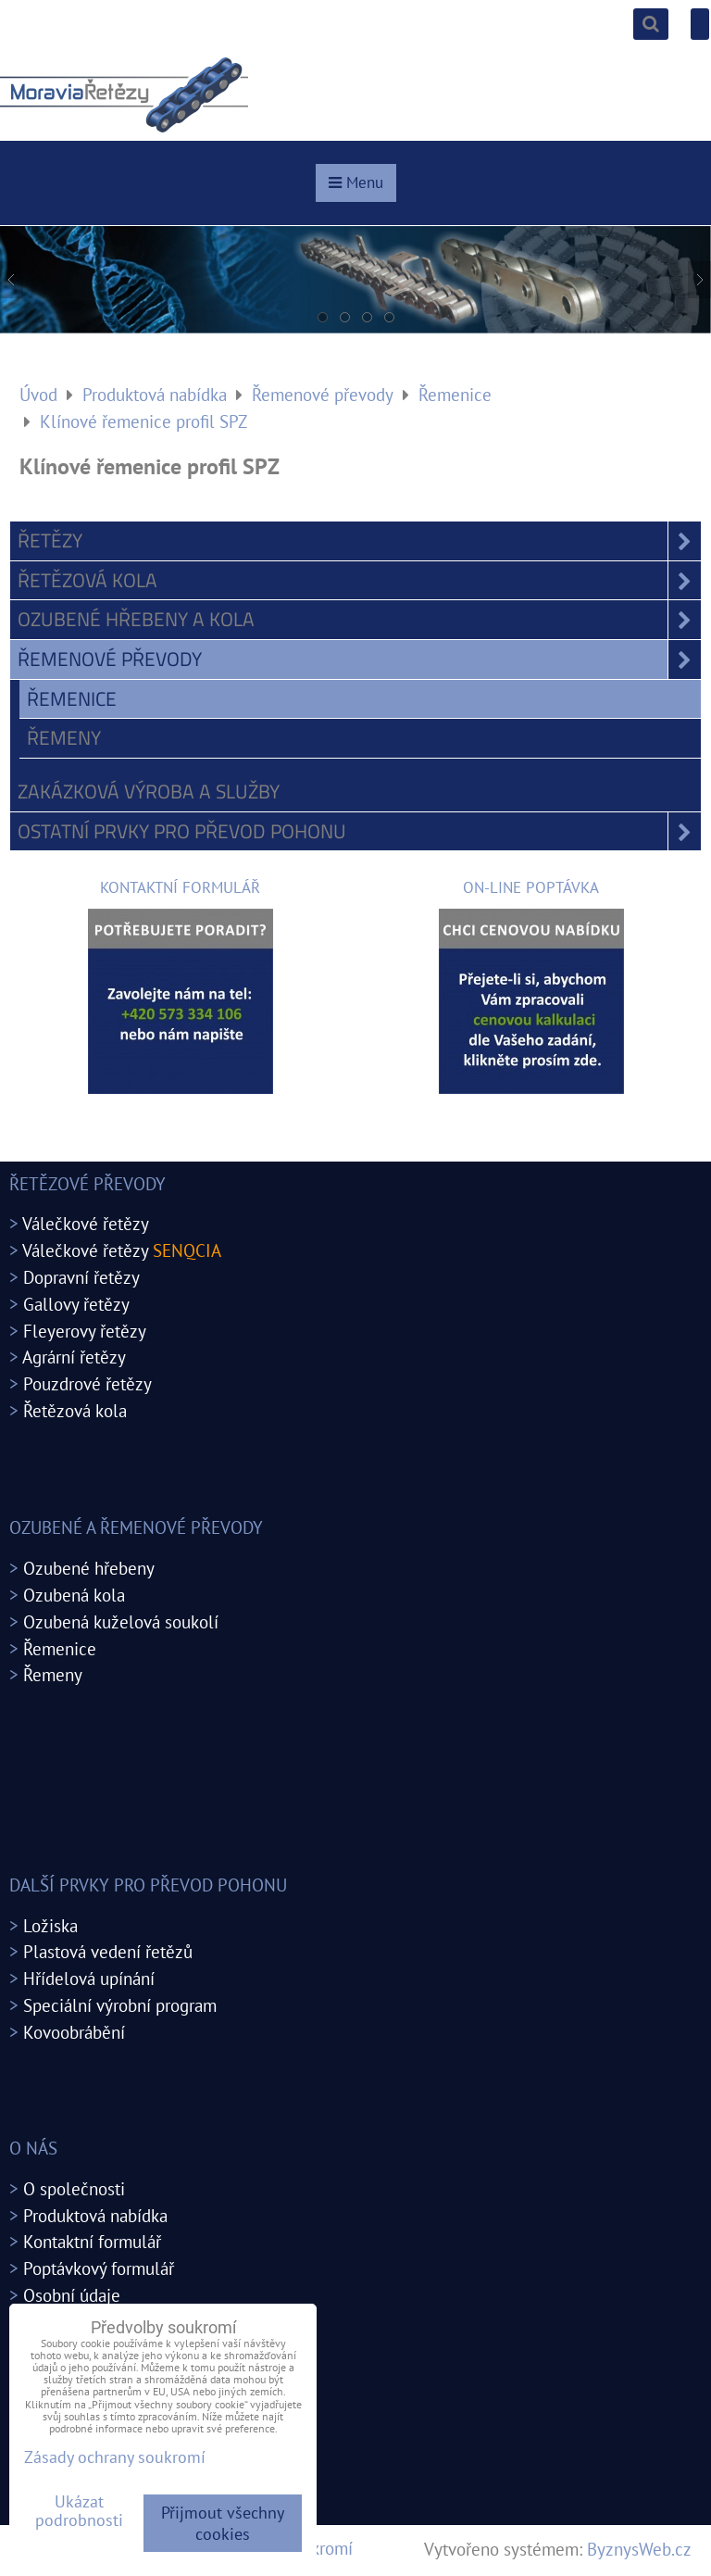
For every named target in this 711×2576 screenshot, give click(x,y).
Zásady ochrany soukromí (115, 2457)
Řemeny (64, 737)
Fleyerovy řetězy (84, 1330)
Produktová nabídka (95, 2215)
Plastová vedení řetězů (108, 1951)
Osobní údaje (71, 2294)
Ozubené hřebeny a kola (359, 619)
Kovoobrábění (74, 2031)
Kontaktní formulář (92, 2241)
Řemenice (72, 698)
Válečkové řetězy (85, 1223)
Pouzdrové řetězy (87, 1383)
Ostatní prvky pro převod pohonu (359, 831)
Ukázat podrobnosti (79, 2511)
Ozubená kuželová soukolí (120, 1621)
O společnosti (74, 2188)
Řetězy (359, 540)
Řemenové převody (359, 659)
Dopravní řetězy (81, 1276)
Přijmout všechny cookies (222, 2523)
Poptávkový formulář (98, 2268)
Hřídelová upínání (89, 1978)
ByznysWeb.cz (639, 2548)
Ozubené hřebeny (89, 1567)
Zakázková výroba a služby (149, 791)
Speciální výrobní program (120, 2005)
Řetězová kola (359, 580)
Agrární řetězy (74, 1356)
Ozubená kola (74, 1594)
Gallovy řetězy (76, 1303)
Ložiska (50, 1925)
